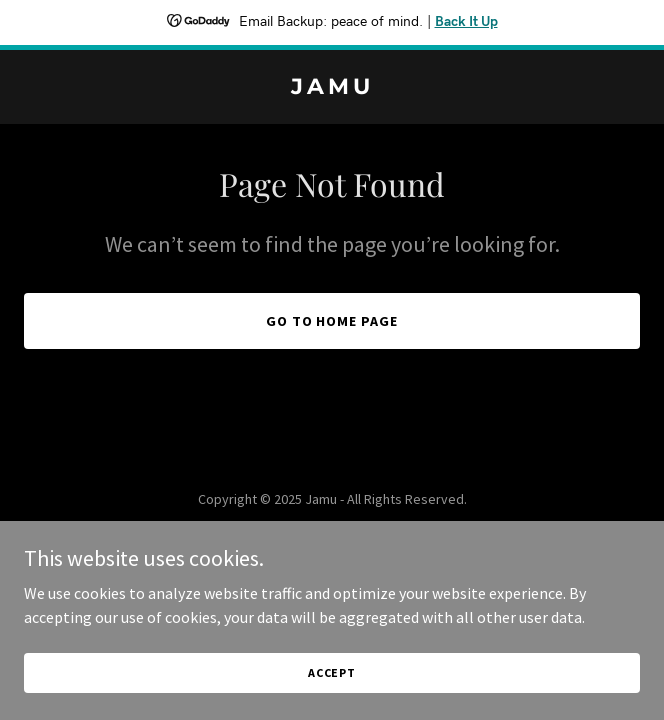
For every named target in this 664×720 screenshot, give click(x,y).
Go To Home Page (332, 321)
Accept (332, 672)
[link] (332, 88)
